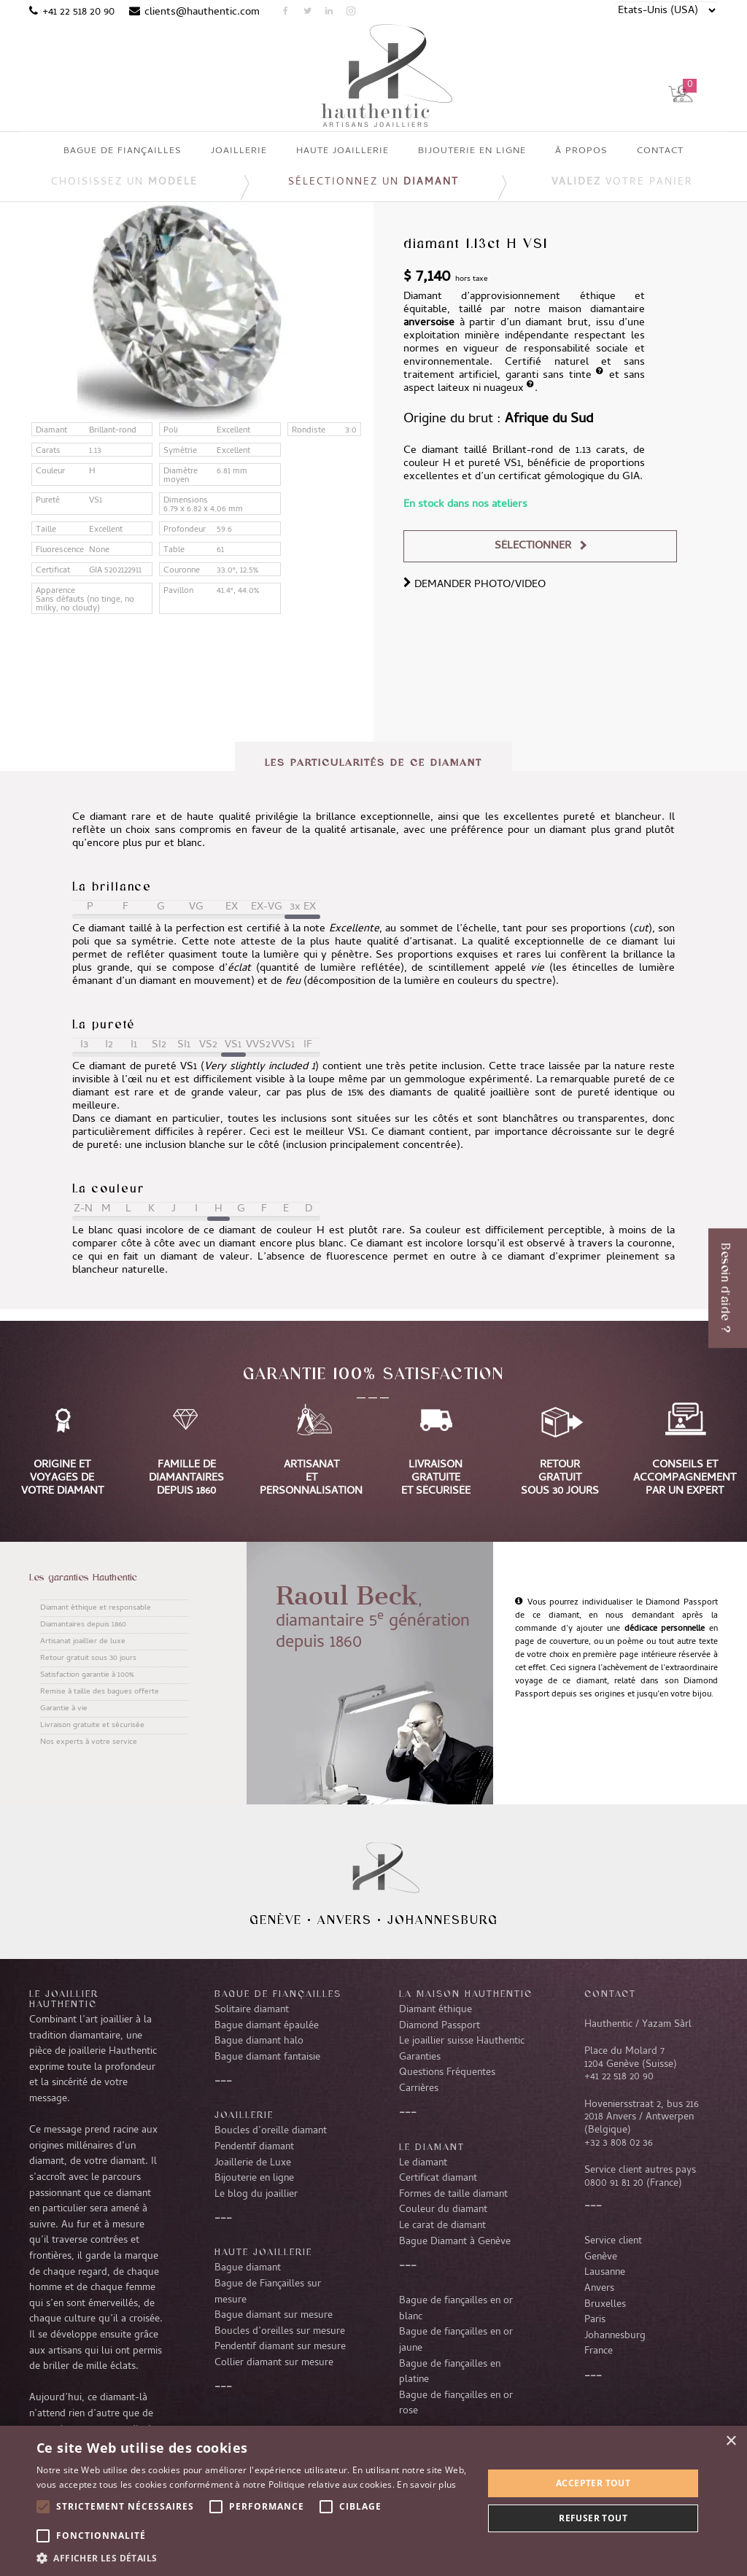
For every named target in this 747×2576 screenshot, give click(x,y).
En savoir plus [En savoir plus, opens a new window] (426, 2484)
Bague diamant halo (258, 2041)
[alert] (373, 2501)
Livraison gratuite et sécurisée (92, 1725)
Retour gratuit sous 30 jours (88, 1658)
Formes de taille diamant (453, 2195)
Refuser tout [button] (593, 2518)
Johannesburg (442, 1919)
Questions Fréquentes (447, 2073)
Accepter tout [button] (593, 2483)
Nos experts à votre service (88, 1742)
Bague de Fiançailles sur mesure (267, 2292)
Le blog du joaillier (256, 2195)
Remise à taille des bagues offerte (99, 1692)
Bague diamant (247, 2268)
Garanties (420, 2057)
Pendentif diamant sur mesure (280, 2347)
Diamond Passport (439, 2026)
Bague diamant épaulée (266, 2026)
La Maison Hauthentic (466, 1993)
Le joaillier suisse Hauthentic (462, 2041)
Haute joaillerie (263, 2251)
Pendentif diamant (254, 2147)
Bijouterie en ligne (254, 2178)
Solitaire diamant (251, 2010)
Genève (275, 1919)
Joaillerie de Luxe (252, 2163)
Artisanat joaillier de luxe (82, 1641)
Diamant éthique (435, 2010)
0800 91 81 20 (613, 2184)
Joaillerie (244, 2114)
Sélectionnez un (373, 182)
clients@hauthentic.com (202, 12)
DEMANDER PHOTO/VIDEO (474, 585)
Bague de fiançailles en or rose (456, 2404)
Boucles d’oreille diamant (270, 2131)
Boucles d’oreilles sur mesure (279, 2332)
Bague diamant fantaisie (267, 2057)
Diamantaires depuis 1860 (83, 1625)
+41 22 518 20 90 (78, 12)
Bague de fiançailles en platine (449, 2372)
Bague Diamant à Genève (455, 2242)
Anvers (344, 1919)
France (598, 2351)
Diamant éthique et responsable (95, 1608)
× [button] (730, 2441)
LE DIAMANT (432, 2146)
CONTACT (610, 1993)
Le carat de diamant (442, 2226)
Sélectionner (533, 546)
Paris (594, 2320)
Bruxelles (605, 2305)
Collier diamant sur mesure (273, 2363)
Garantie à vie (64, 1708)
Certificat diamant (438, 2178)
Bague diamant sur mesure (273, 2316)
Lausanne (604, 2273)
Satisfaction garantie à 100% (86, 1675)
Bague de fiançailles (277, 1993)
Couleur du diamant (443, 2210)
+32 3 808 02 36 (618, 2143)
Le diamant (423, 2163)
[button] (253, 2557)
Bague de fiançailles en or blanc (456, 2309)
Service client (613, 2241)
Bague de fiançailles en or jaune (456, 2340)
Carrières (418, 2089)
